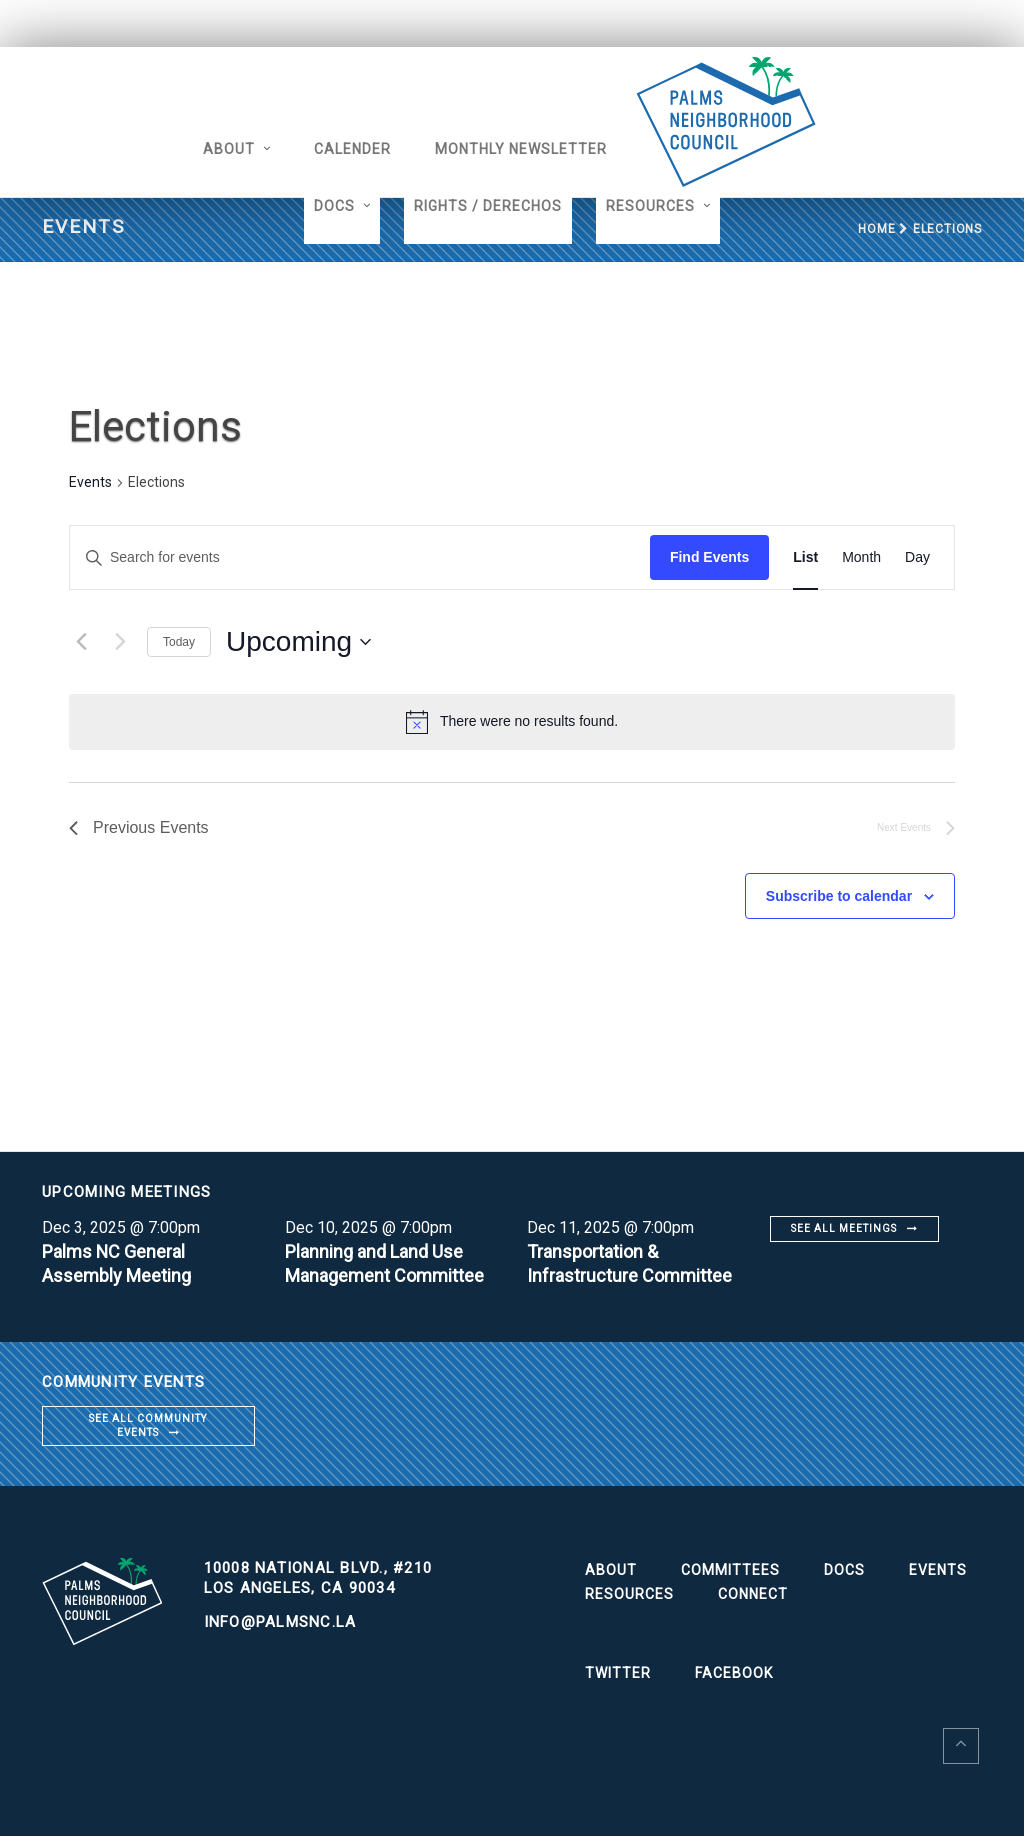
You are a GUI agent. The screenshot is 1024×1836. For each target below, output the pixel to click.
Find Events (709, 557)
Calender (352, 149)
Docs (334, 206)
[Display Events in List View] (805, 557)
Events (90, 482)
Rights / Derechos (488, 206)
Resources (650, 206)
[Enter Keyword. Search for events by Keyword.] (360, 557)
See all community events (148, 1425)
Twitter (618, 1673)
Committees (730, 1570)
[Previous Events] (81, 642)
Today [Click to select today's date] (179, 642)
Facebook (734, 1673)
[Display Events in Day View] (917, 557)
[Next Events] (120, 642)
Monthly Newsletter (521, 149)
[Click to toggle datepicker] (298, 642)
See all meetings (844, 1228)
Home (876, 229)
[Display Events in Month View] (861, 557)
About (229, 149)
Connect (753, 1594)
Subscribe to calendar (839, 896)
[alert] (529, 721)
